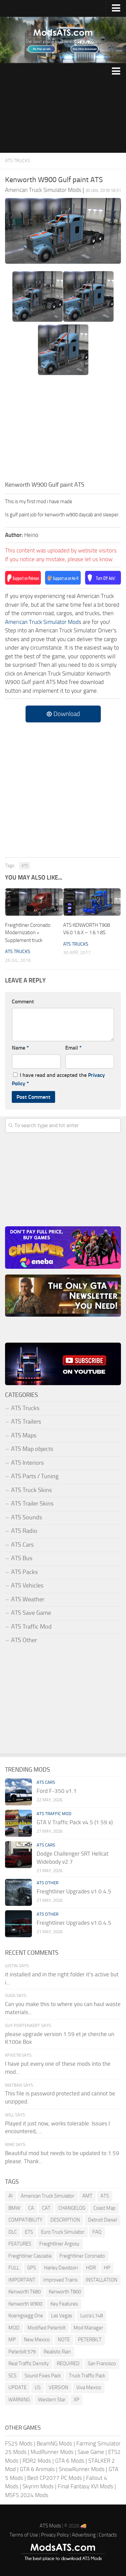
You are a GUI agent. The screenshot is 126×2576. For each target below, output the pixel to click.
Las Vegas (61, 2316)
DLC (12, 2232)
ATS (25, 865)
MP (12, 2340)
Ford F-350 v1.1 (57, 1790)
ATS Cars (22, 1544)
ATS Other (24, 1640)
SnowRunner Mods (81, 2469)
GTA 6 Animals (37, 2469)
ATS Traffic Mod (31, 1626)
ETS (29, 2232)
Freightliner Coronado (82, 2256)
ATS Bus (21, 1558)
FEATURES (19, 2244)
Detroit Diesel (102, 2220)
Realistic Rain (57, 2352)
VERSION (58, 2387)
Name (20, 1047)
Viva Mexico (88, 2387)
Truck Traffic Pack (87, 2376)
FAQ (96, 2232)
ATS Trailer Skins (32, 1503)
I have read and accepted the (58, 1079)
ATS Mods (50, 2526)
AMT (87, 2196)
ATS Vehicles (27, 1585)
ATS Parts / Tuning (34, 1476)
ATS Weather (27, 1599)
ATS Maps (23, 1435)
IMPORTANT (21, 2280)
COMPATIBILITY (25, 2220)
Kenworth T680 (24, 2292)
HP (107, 2268)
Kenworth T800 (65, 2292)
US (38, 2387)
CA (31, 2208)
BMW (14, 2208)
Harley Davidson (61, 2268)
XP (76, 2400)
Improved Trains (60, 2280)
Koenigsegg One (25, 2316)
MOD (13, 2328)
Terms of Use (23, 2535)
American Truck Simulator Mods (43, 622)
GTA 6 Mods (69, 2460)
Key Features (64, 2304)
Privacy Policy (55, 2535)
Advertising (84, 2535)
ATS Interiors (27, 1462)
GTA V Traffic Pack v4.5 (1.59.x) (75, 1822)
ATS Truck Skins (31, 1490)
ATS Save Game (31, 1612)
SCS (12, 2376)
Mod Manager (88, 2328)
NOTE (64, 2340)
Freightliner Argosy (59, 2244)
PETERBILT (89, 2340)
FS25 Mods (19, 2443)
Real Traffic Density (28, 2363)
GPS (31, 2268)
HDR (91, 2268)
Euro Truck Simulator (62, 2232)
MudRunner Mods (52, 2452)
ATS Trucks (17, 161)
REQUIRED (68, 2363)
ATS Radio (24, 1531)
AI (10, 2196)
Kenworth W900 (25, 2304)
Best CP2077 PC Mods (54, 2477)
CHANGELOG (71, 2208)
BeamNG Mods (54, 2443)
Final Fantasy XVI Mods (85, 2486)
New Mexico (37, 2340)
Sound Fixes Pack (43, 2376)
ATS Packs (24, 1572)
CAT (46, 2208)
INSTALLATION (101, 2280)
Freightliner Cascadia (29, 2256)
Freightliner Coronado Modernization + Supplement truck (27, 932)
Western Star (52, 2400)
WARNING (19, 2400)
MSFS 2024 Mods (26, 2495)
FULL (13, 2268)
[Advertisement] (63, 116)
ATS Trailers (26, 1421)
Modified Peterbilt (47, 2328)
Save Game (91, 2452)
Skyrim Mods (38, 2486)
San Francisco (102, 2363)
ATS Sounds (26, 1517)
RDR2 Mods (37, 2460)
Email (73, 1047)
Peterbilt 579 (22, 2352)
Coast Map (104, 2208)
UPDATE (17, 2387)
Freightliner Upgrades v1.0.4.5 (74, 1891)
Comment (23, 1001)
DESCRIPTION (65, 2220)
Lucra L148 (91, 2316)
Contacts (108, 2535)
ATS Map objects (32, 1449)
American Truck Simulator (47, 2196)
